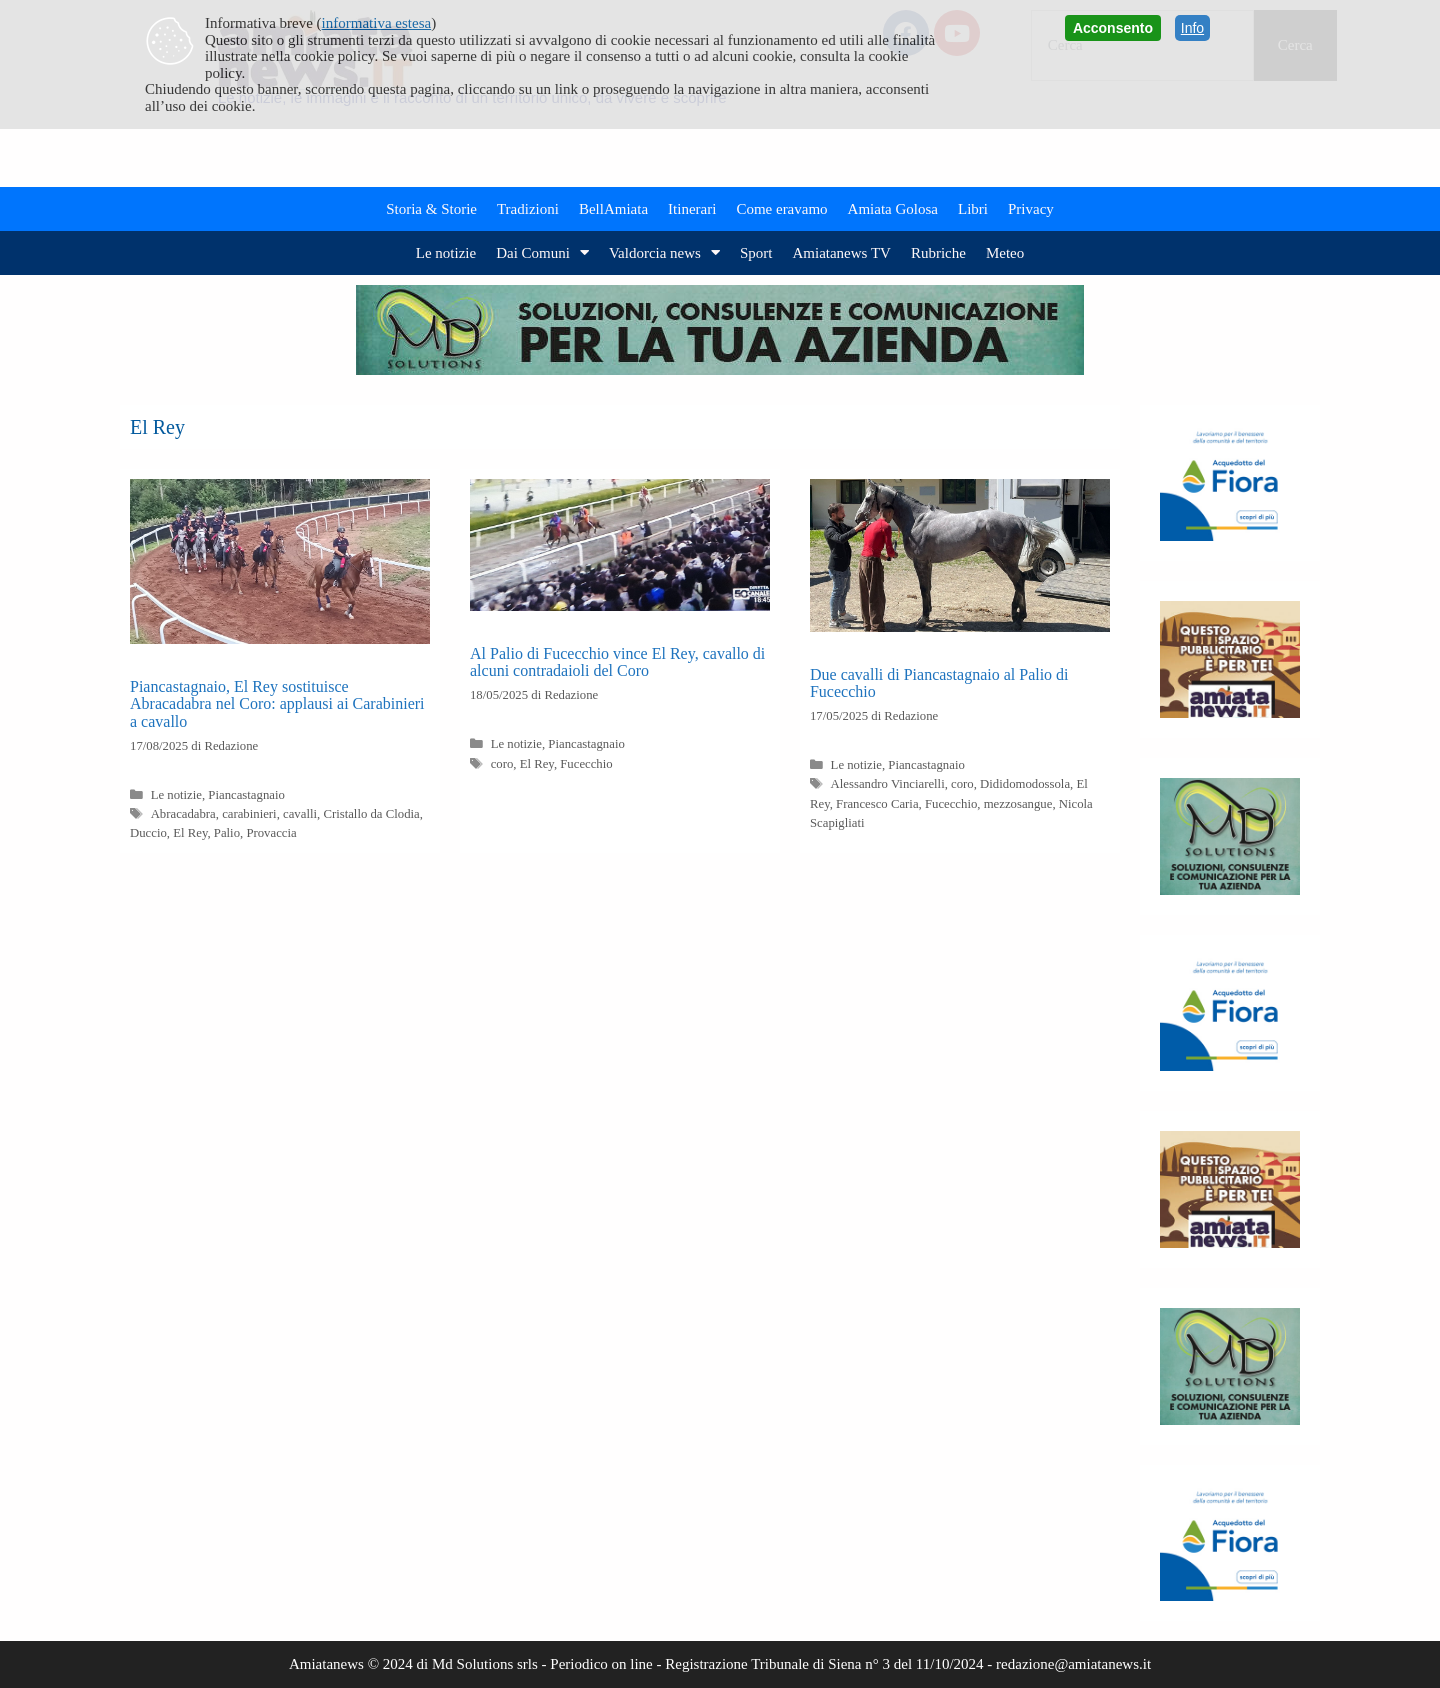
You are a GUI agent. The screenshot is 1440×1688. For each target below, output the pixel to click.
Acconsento (1113, 28)
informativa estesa (377, 23)
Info (1192, 28)
